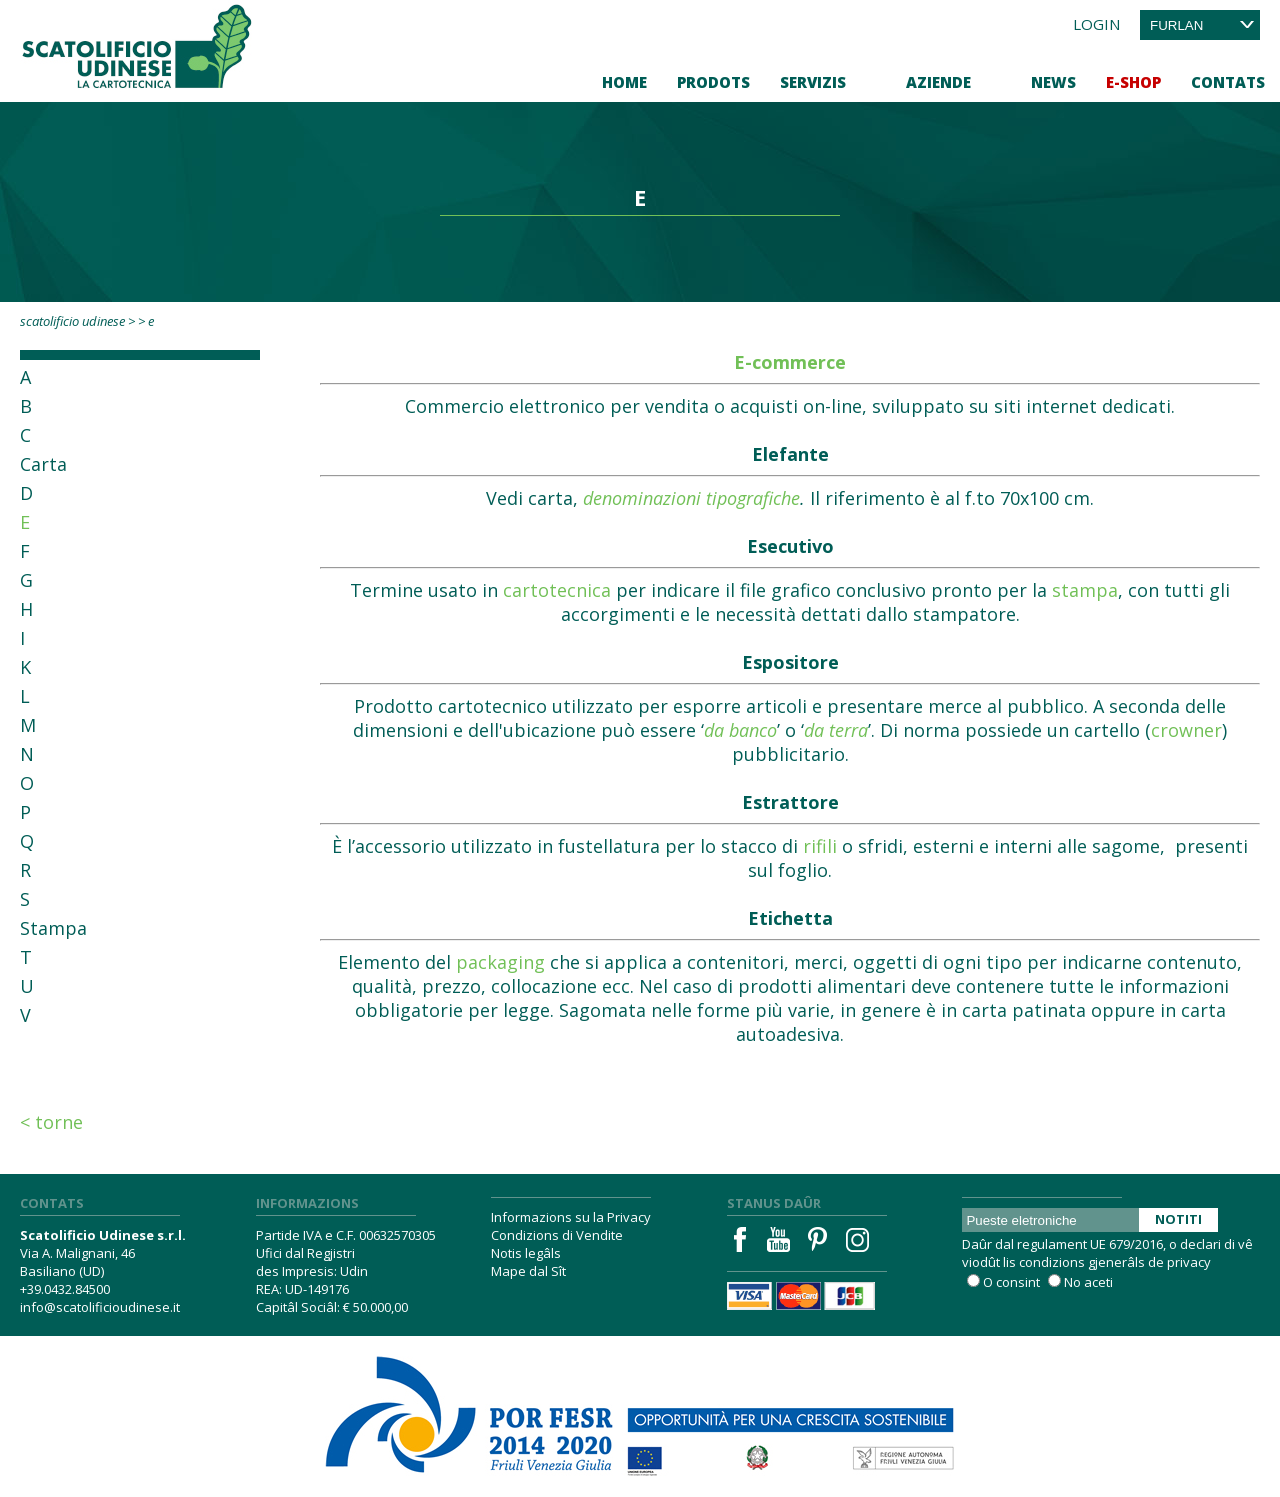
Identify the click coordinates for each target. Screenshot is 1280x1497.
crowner (1186, 730)
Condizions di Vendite (557, 1235)
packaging (500, 962)
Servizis (813, 82)
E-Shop (1133, 82)
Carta (43, 464)
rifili (820, 846)
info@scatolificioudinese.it (100, 1307)
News (1053, 82)
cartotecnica (557, 590)
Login (1096, 24)
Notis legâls (526, 1253)
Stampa (53, 928)
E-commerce (790, 362)
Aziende (938, 82)
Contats (1228, 82)
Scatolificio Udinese (72, 321)
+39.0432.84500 (65, 1289)
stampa (1085, 590)
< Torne (51, 1122)
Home (624, 82)
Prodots (713, 82)
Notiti (1178, 1219)
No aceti (1088, 1282)
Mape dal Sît (528, 1271)
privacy (1189, 1262)
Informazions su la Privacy (571, 1217)
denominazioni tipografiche (691, 498)
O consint (1011, 1282)
